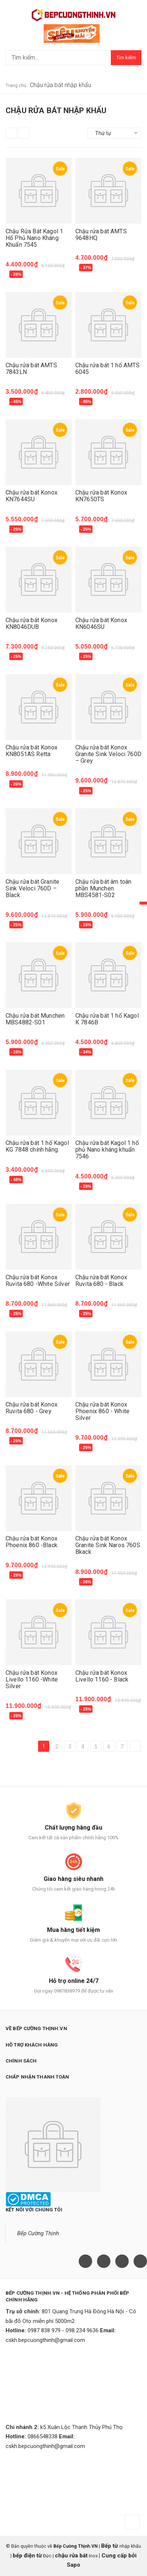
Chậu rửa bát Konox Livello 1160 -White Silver (32, 1679)
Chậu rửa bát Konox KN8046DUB (31, 623)
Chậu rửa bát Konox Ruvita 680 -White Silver (38, 1280)
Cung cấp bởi (118, 2555)
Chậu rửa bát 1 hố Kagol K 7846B (107, 1019)
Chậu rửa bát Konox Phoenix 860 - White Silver (102, 1411)
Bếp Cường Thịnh (38, 2233)
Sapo (73, 2564)
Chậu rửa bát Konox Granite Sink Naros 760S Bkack (107, 1545)
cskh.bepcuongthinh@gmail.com (45, 2340)
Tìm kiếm (126, 57)
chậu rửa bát (71, 2555)
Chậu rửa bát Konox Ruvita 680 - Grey (31, 1408)
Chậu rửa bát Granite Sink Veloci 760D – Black (32, 888)
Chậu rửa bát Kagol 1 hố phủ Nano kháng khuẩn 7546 (107, 1149)
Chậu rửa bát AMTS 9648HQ (101, 234)
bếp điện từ (27, 2555)
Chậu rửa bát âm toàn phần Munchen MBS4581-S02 (103, 888)
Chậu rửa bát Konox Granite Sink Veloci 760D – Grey (108, 754)
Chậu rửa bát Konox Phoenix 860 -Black (31, 1542)
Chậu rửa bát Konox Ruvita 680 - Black (101, 1280)
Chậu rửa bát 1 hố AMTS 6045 (107, 368)
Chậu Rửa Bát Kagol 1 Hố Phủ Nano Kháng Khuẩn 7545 (34, 238)
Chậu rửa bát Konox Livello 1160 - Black (101, 1676)
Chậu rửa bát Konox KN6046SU (101, 623)
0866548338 (42, 2436)
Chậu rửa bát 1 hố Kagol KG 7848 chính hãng (37, 1146)
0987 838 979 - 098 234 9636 (63, 2330)
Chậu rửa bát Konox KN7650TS (101, 496)
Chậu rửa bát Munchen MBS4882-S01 (35, 1019)
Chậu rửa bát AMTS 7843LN (31, 368)
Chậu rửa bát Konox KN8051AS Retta (31, 751)
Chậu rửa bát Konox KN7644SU (31, 496)
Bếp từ (110, 2546)
